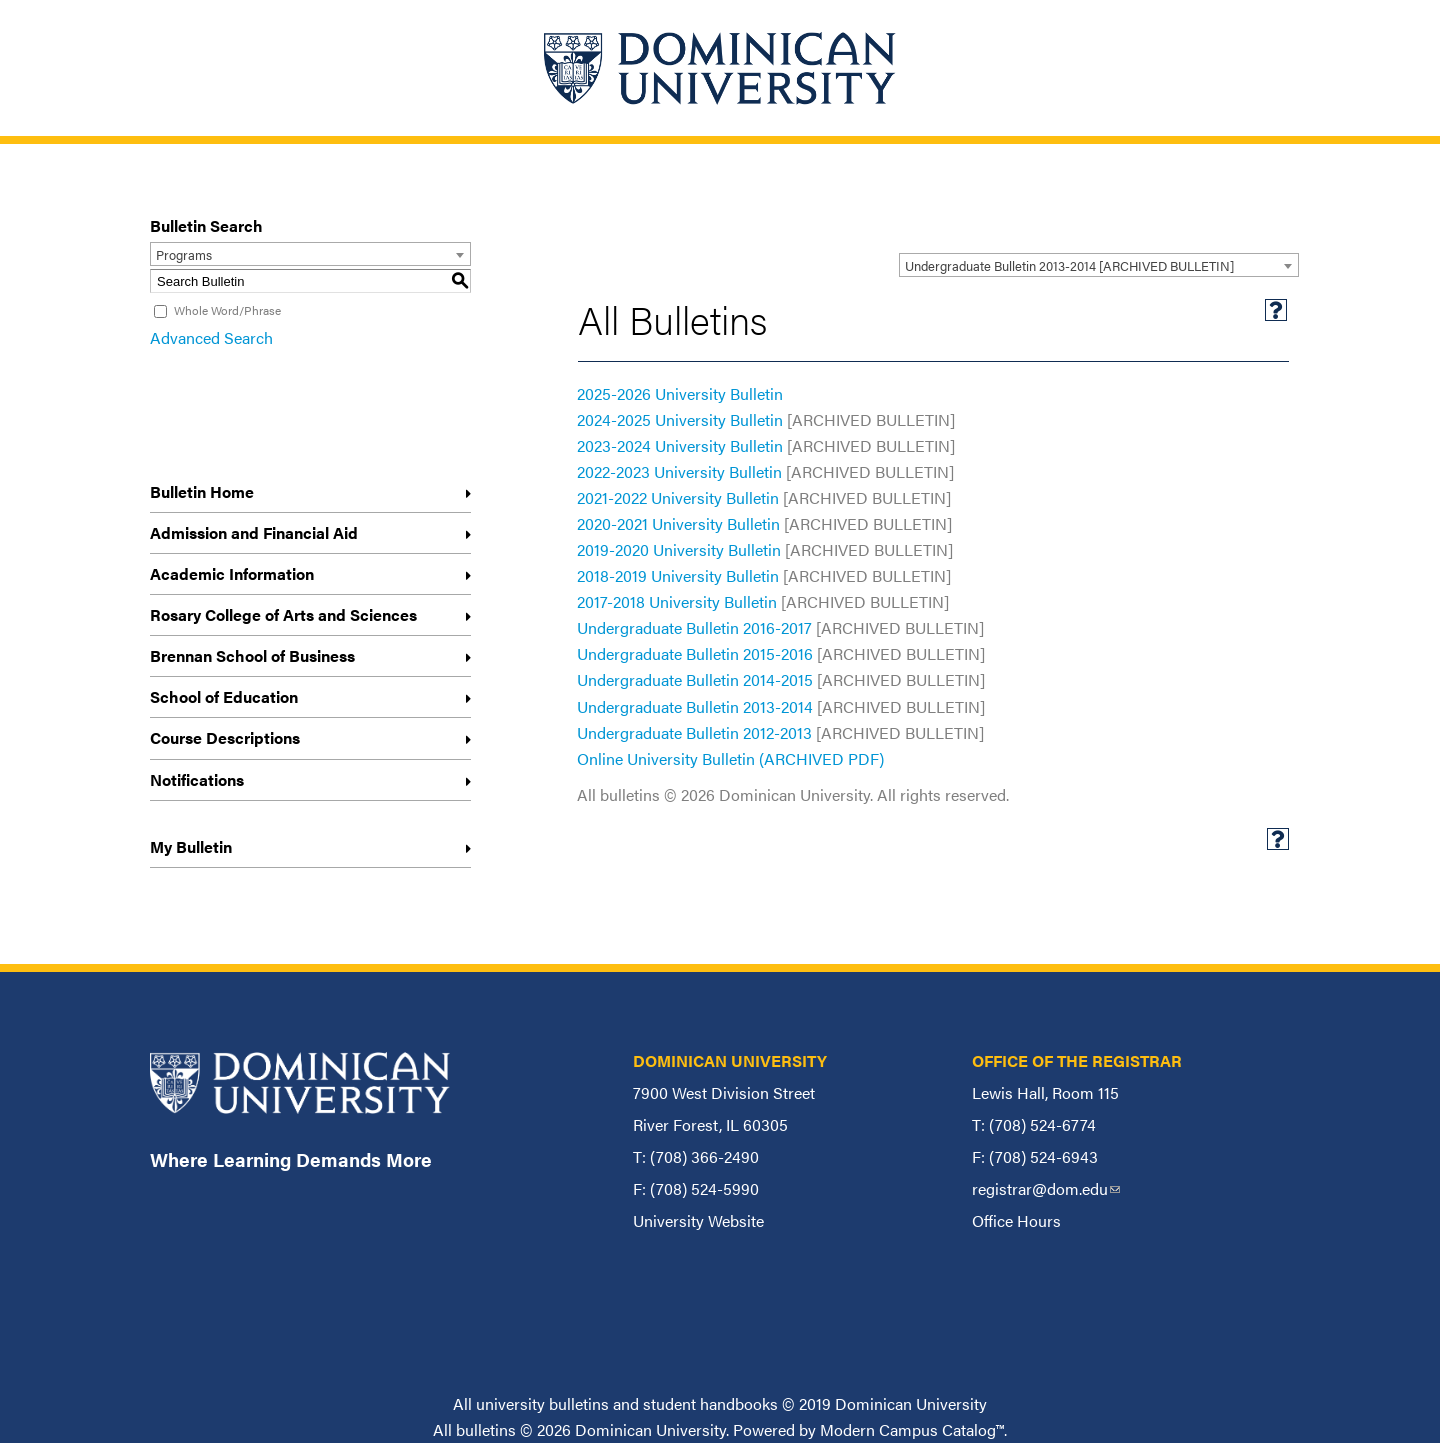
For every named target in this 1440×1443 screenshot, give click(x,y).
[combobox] (1099, 265)
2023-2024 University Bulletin (680, 445)
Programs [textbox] (184, 254)
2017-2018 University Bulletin (677, 601)
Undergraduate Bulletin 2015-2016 (695, 653)
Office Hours (1016, 1220)
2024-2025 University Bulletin (680, 419)
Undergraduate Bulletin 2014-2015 (695, 679)
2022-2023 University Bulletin (679, 471)
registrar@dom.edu (1046, 1188)
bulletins (486, 1429)
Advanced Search (211, 337)
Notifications (197, 779)
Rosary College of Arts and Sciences (283, 614)
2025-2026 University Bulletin (680, 393)
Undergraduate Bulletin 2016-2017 (694, 627)
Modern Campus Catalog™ (912, 1429)
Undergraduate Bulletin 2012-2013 (694, 732)
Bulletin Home (202, 491)
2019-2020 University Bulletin (679, 549)
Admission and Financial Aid (254, 532)
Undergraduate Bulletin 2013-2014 (695, 706)
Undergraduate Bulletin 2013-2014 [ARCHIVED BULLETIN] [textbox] (1069, 265)
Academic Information (232, 573)
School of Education (224, 696)
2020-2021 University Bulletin (678, 523)
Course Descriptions (225, 737)
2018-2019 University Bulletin (678, 575)
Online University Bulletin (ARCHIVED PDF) (730, 758)
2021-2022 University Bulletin (678, 497)
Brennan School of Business (252, 655)
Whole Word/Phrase (227, 310)
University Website (698, 1220)
